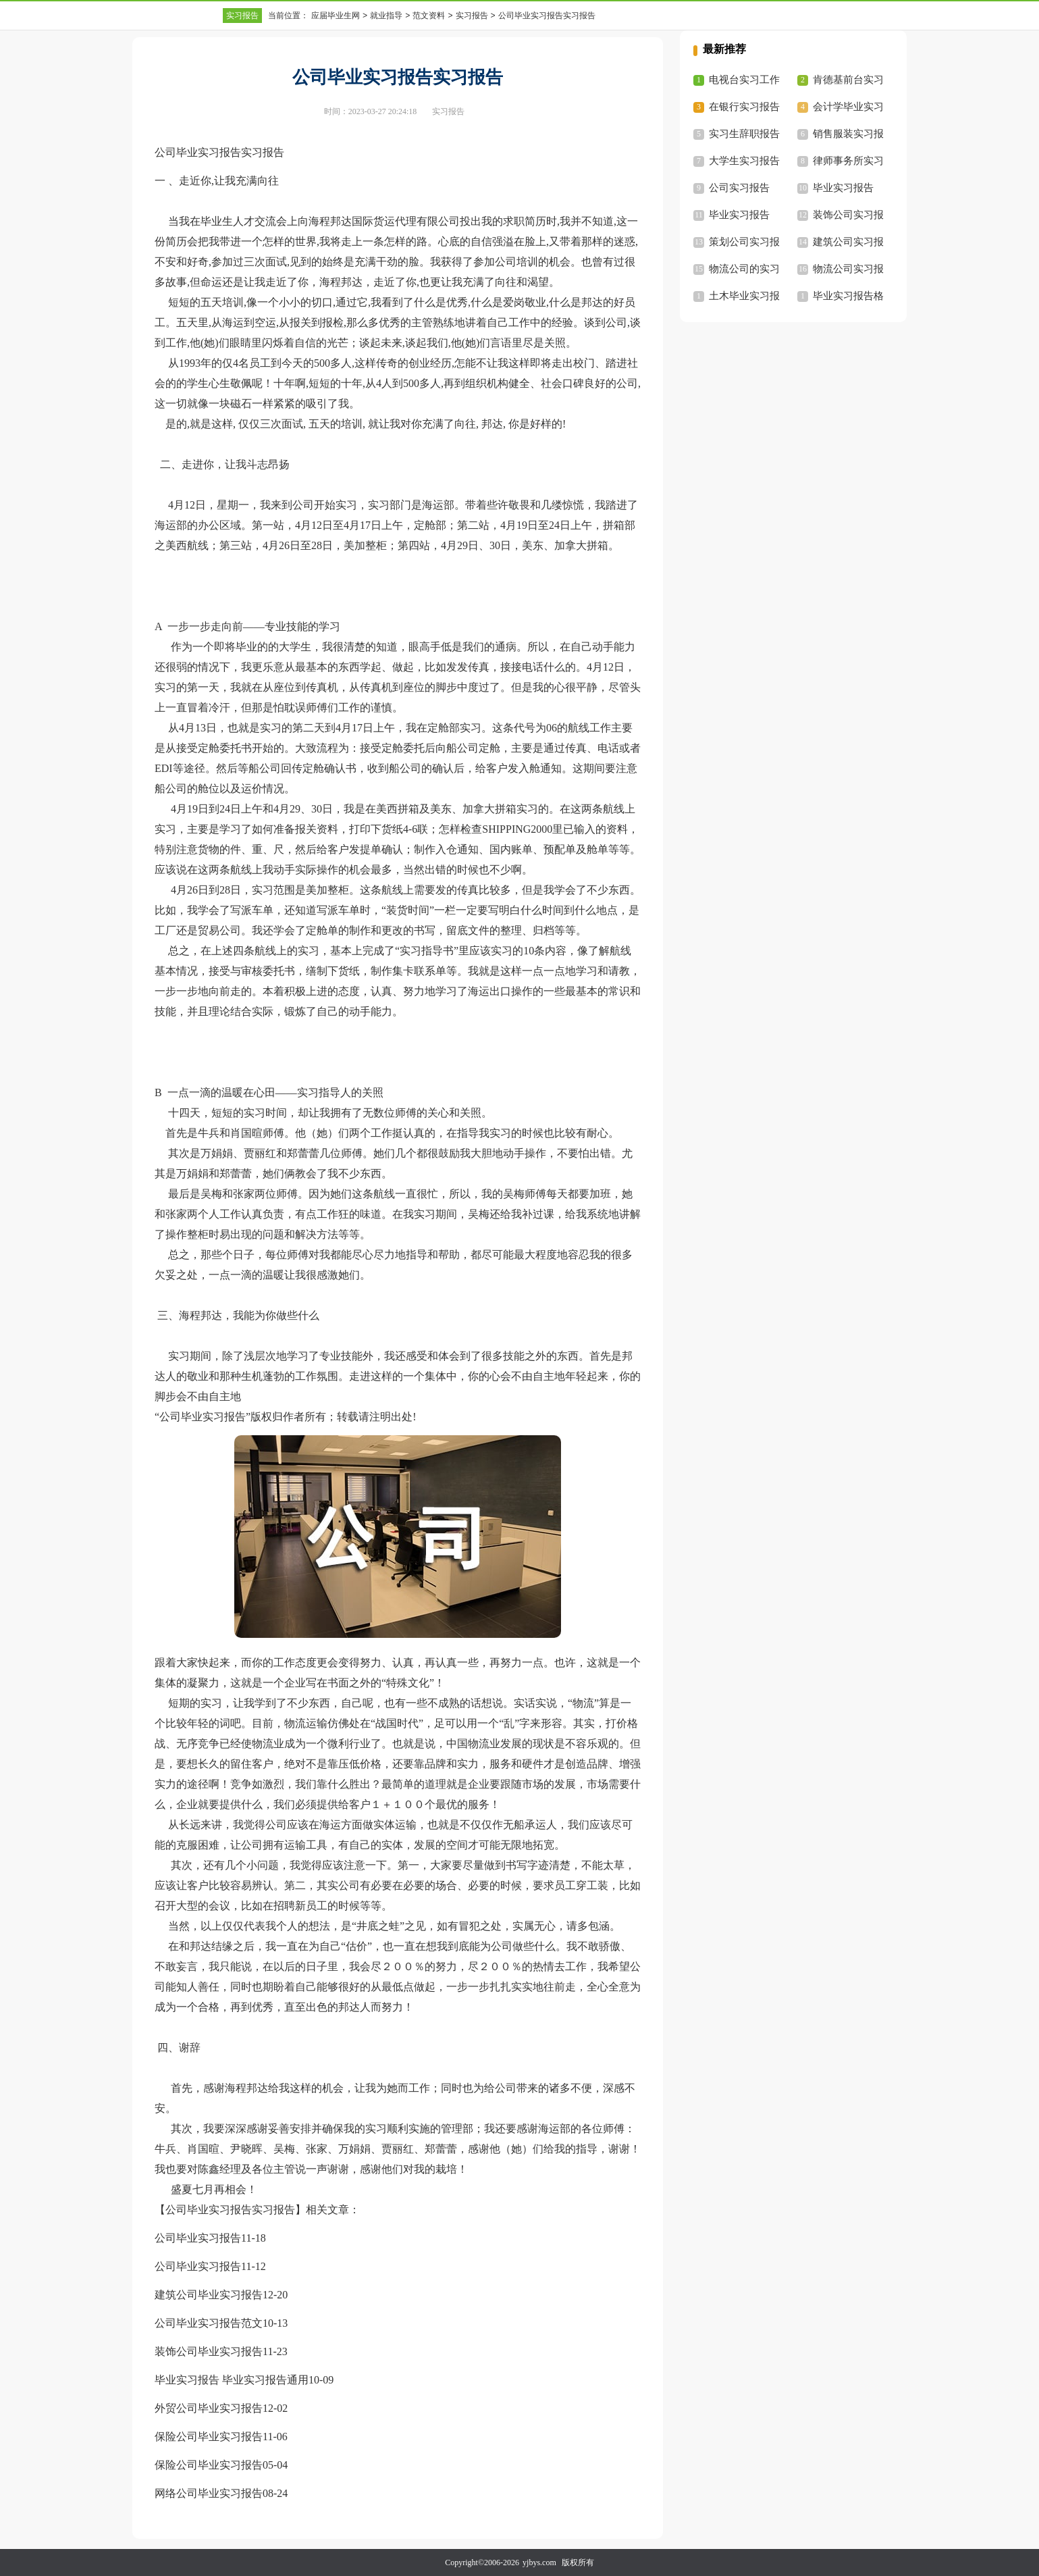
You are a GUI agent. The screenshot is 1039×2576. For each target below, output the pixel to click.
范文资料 (428, 15)
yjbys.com (539, 2562)
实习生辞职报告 (744, 133)
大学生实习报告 (744, 160)
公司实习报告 (739, 187)
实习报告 (242, 15)
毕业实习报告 (843, 187)
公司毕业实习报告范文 (209, 2323)
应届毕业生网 (335, 15)
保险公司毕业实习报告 (209, 2436)
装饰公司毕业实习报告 (209, 2351)
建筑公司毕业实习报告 (209, 2294)
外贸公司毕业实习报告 (209, 2408)
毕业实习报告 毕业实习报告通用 (232, 2380)
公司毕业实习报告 (198, 2238)
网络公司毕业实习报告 (209, 2493)
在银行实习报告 (744, 106)
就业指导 (386, 15)
